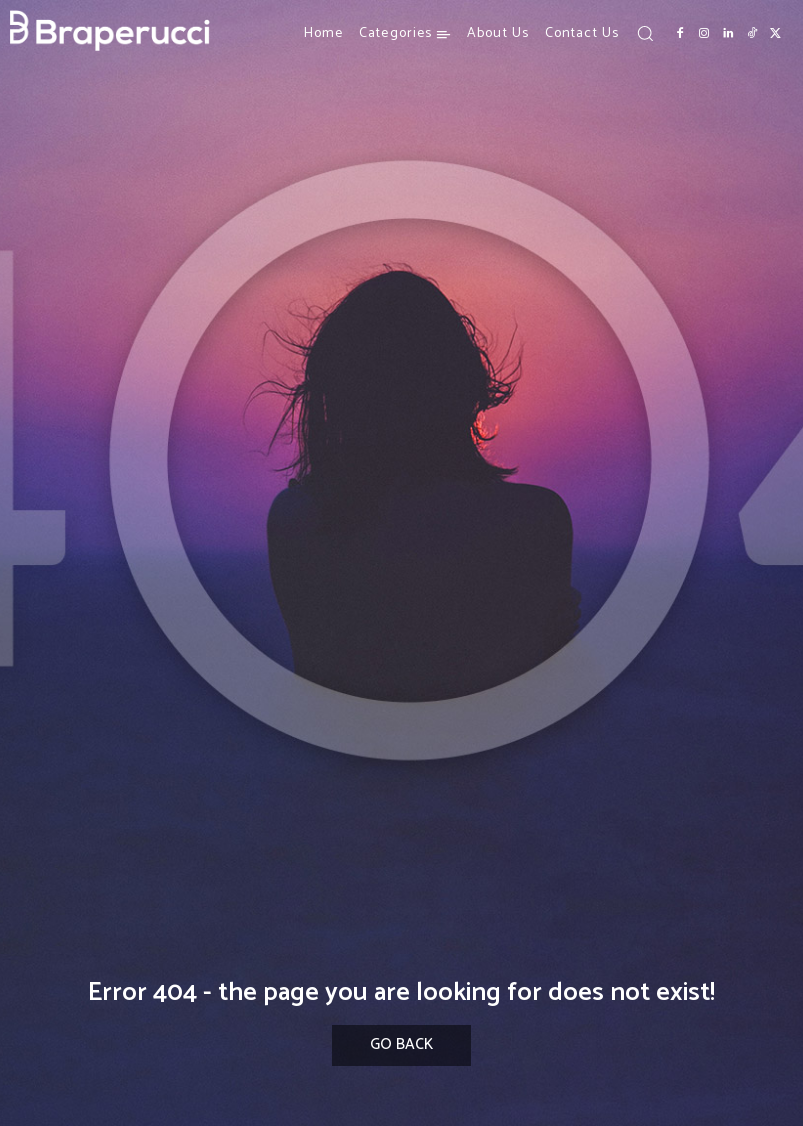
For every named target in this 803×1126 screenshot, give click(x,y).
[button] (645, 33)
